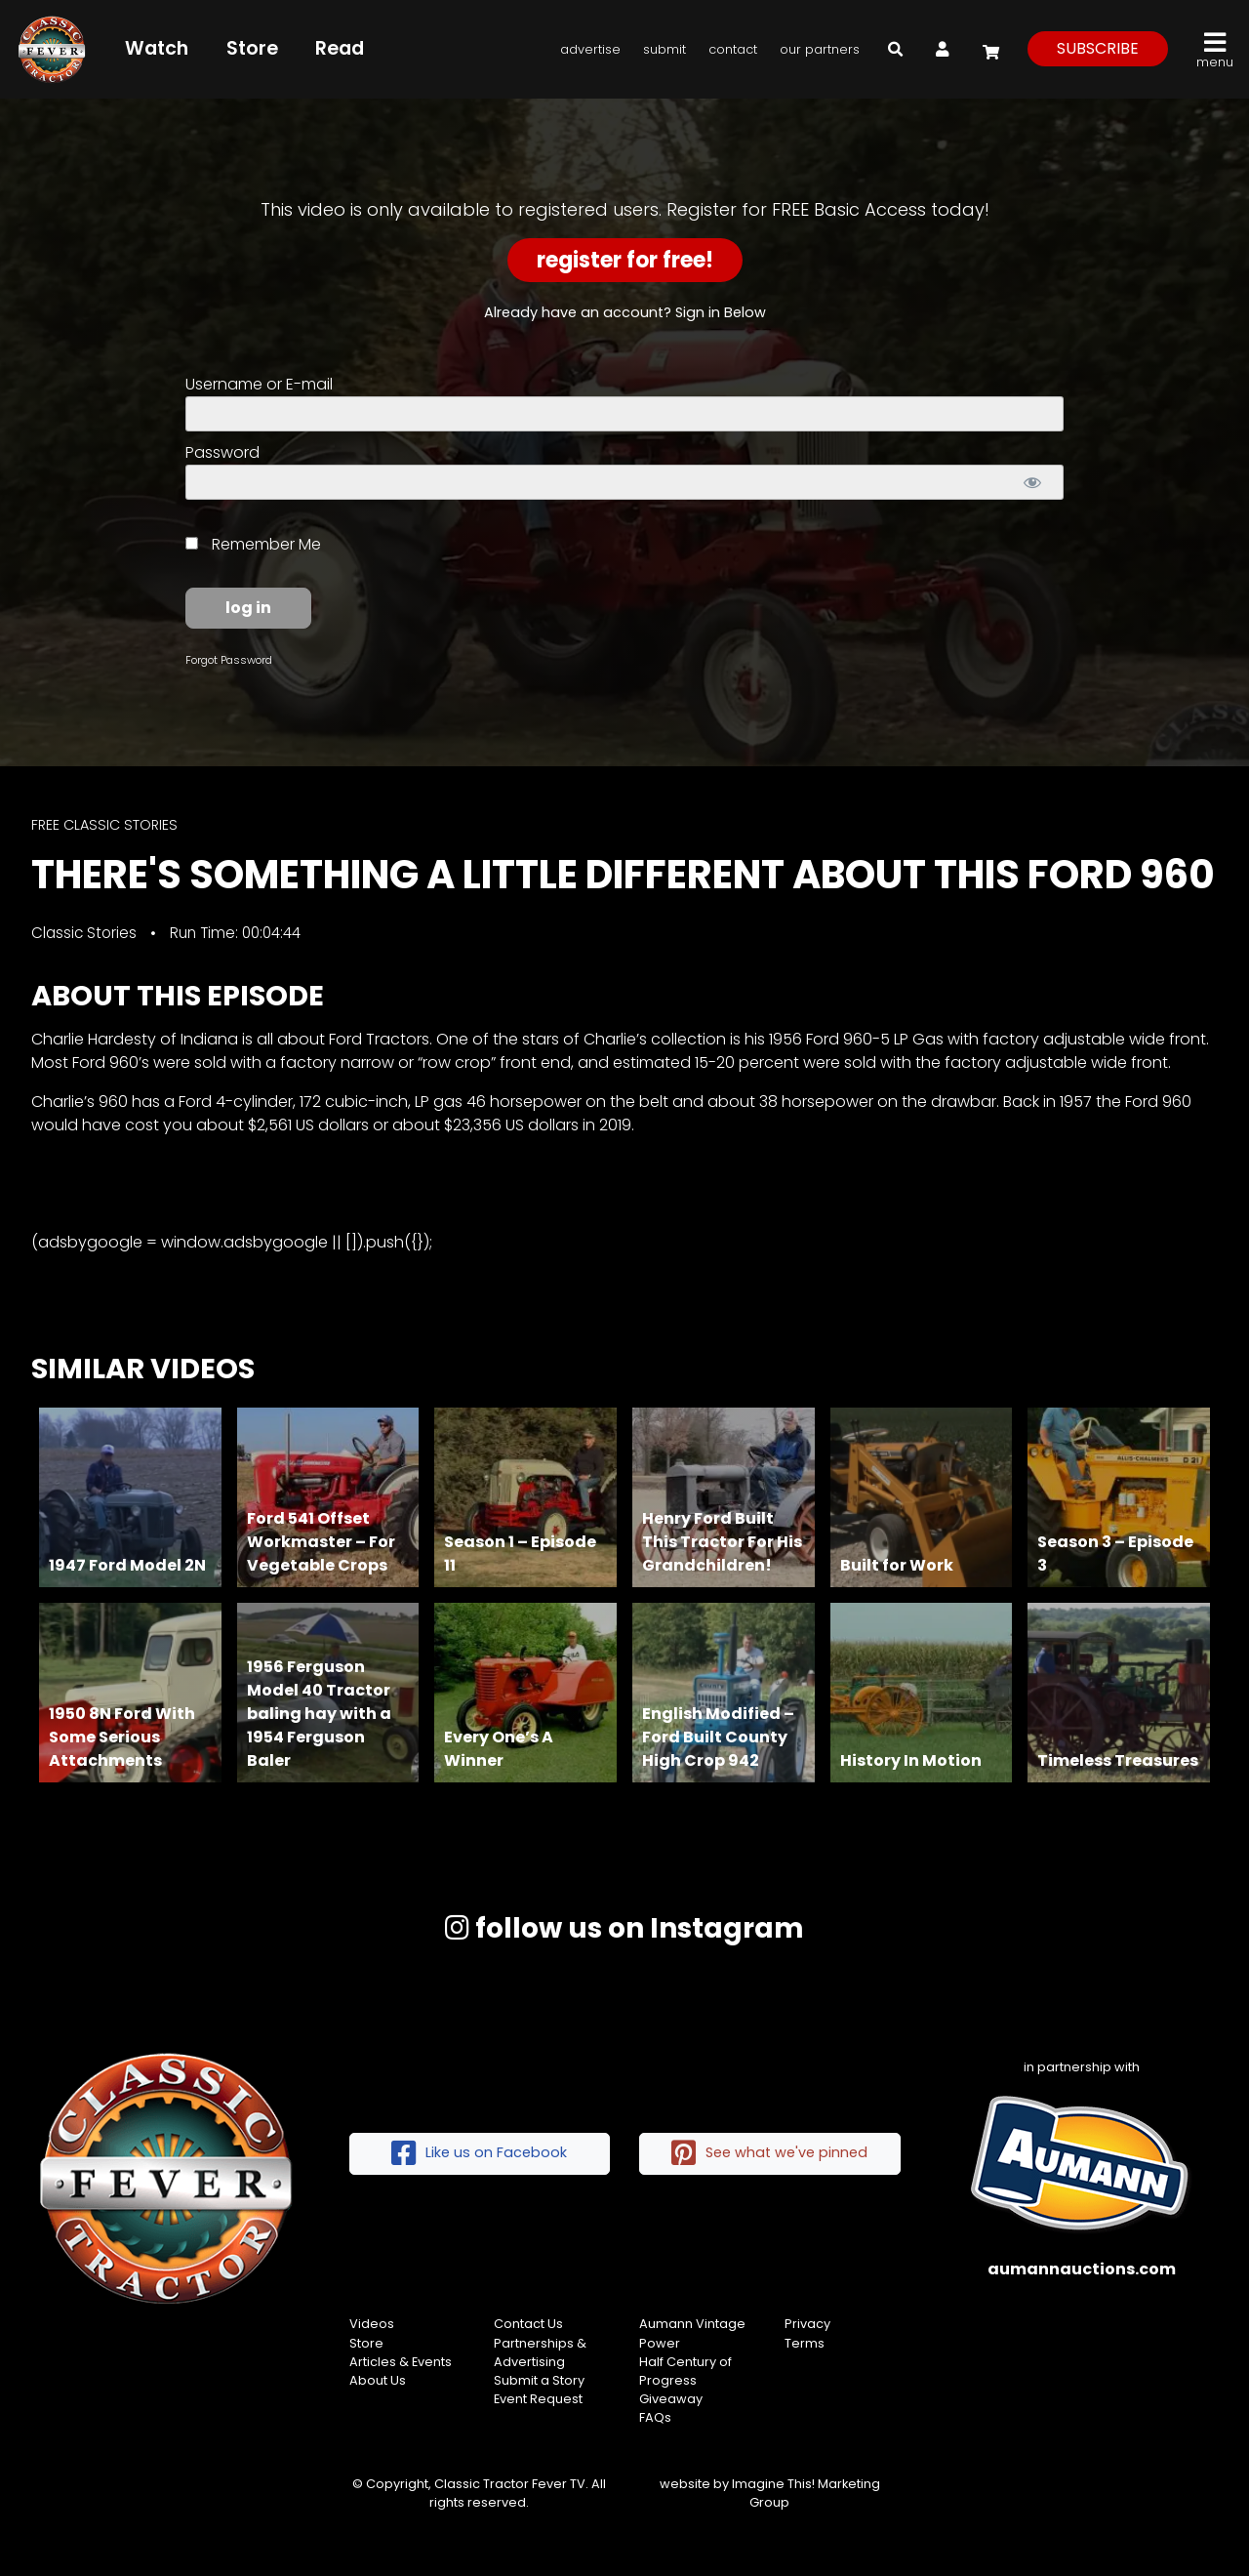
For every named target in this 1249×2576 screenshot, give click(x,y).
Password (222, 452)
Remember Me (253, 544)
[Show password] (1032, 482)
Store (252, 48)
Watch (156, 48)
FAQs (655, 2417)
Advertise (590, 49)
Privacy (807, 2323)
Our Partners (820, 49)
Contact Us (528, 2323)
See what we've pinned (769, 2154)
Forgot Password (228, 660)
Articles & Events (400, 2361)
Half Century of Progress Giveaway (685, 2380)
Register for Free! (625, 260)
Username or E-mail (259, 384)
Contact (732, 49)
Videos (371, 2323)
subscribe (1098, 48)
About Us (377, 2380)
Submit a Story (539, 2380)
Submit (664, 49)
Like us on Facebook (479, 2154)
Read (339, 48)
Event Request (538, 2399)
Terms (805, 2343)
